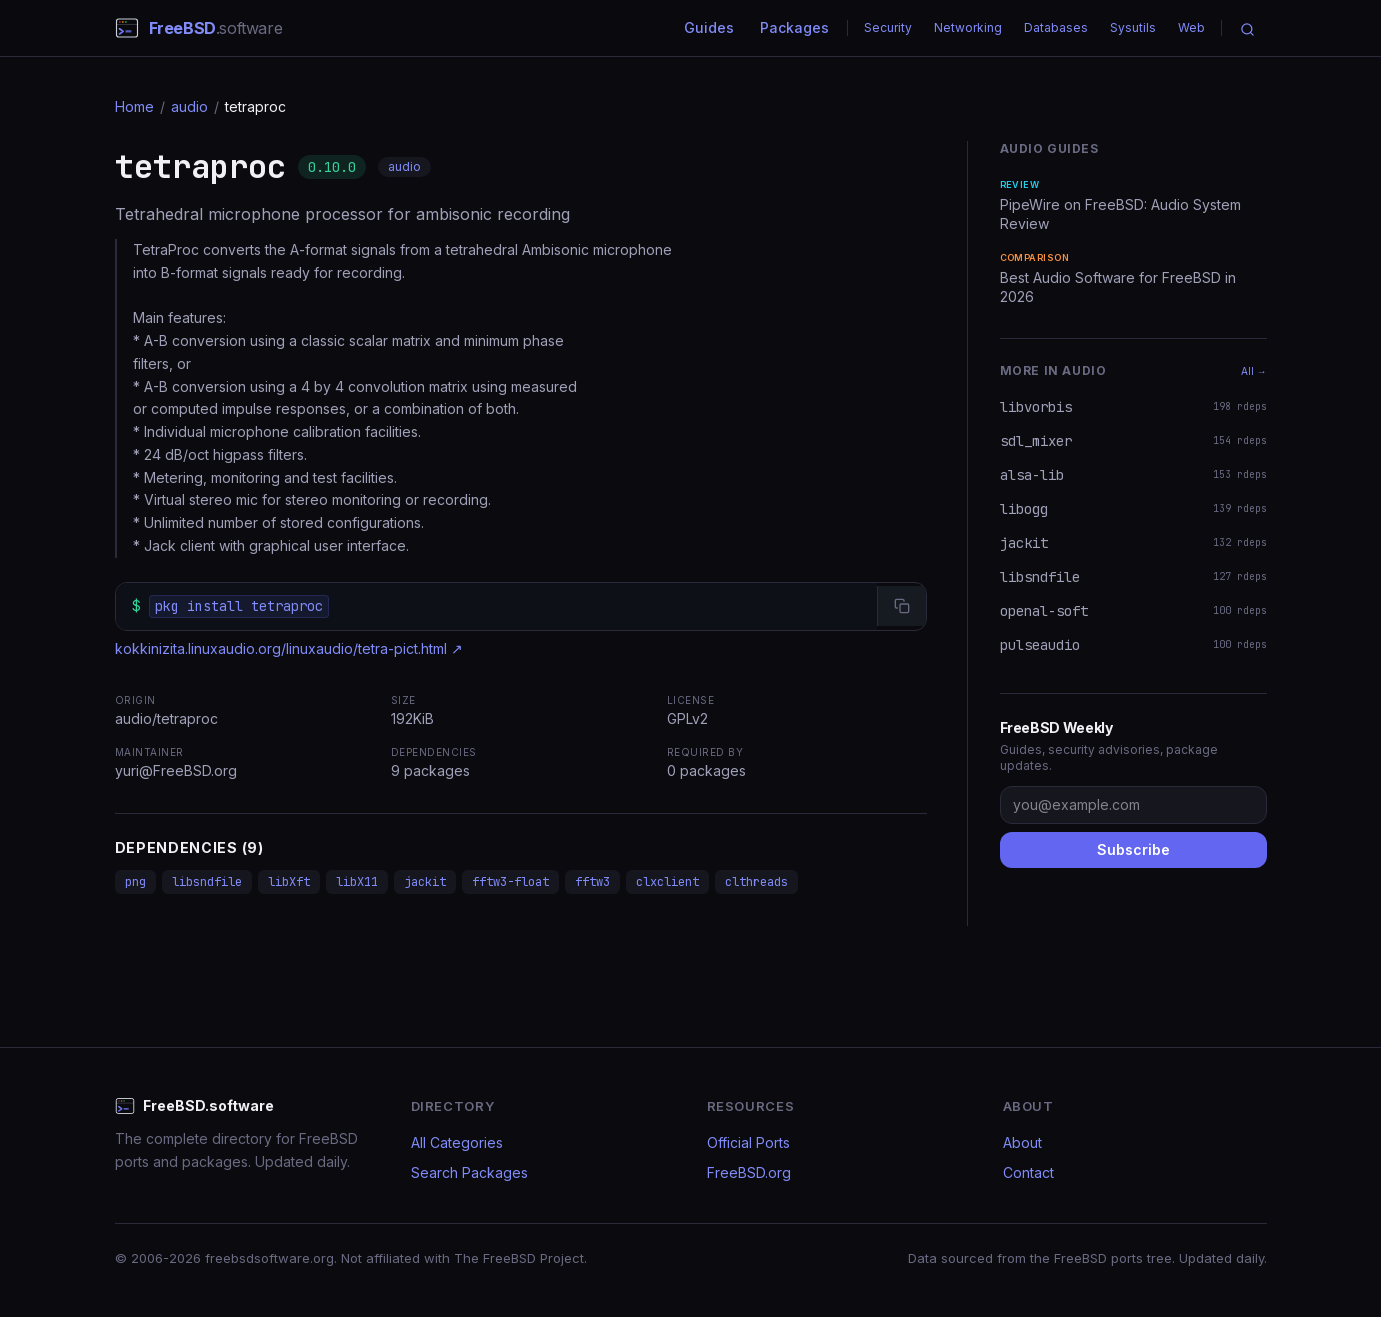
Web (1191, 27)
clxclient (667, 882)
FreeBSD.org (749, 1172)
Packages (794, 27)
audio (189, 106)
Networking (968, 27)
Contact (1028, 1172)
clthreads (756, 882)
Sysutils (1133, 27)
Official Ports (748, 1142)
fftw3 (592, 882)
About (1022, 1142)
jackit (425, 882)
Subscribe (1133, 849)
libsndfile (207, 882)
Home (134, 106)
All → (1254, 371)
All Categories (457, 1142)
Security (888, 27)
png (135, 882)
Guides (709, 27)
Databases (1056, 27)
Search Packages (469, 1172)
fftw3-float (510, 882)
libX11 (357, 882)
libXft (289, 882)
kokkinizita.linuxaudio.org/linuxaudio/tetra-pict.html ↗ (289, 648)
